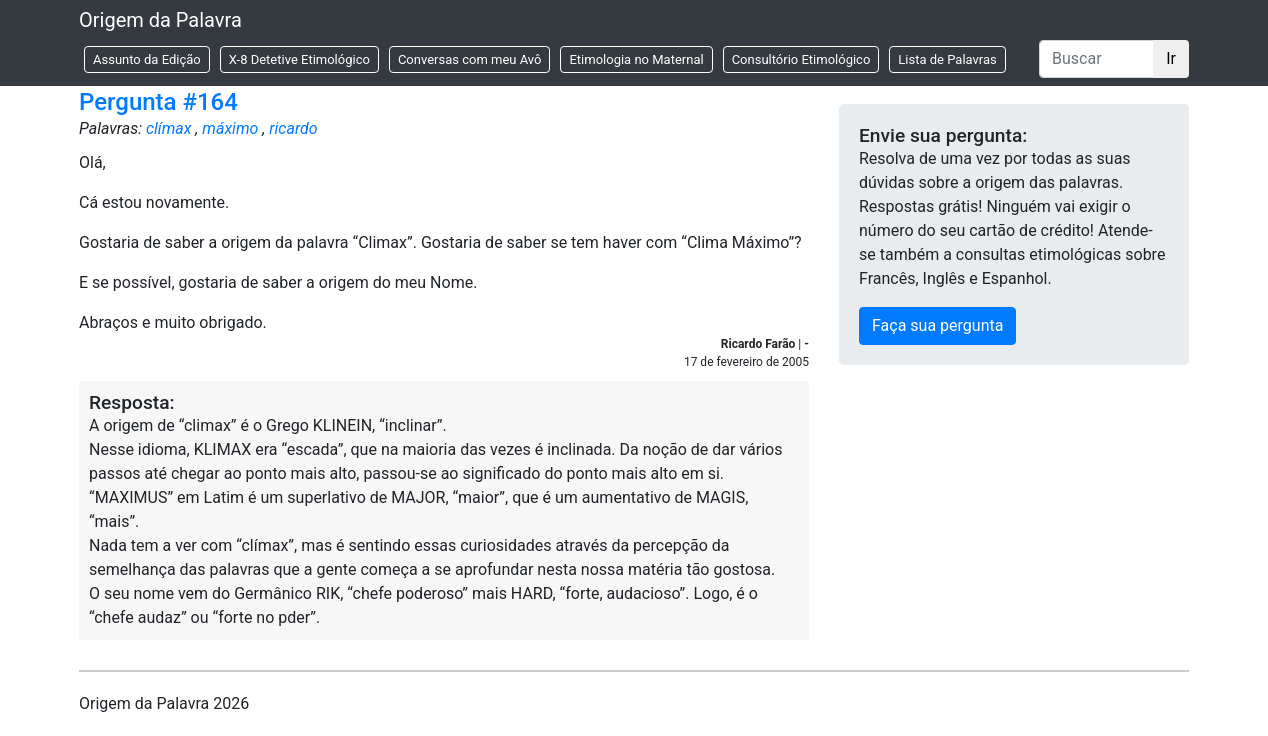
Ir (1171, 58)
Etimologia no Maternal (636, 59)
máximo (230, 128)
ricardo (293, 128)
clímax (169, 128)
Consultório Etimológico (801, 59)
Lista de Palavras (947, 59)
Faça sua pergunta (937, 325)
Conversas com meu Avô (470, 59)
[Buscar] (1096, 59)
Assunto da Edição (147, 59)
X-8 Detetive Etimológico (299, 59)
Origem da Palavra (160, 20)
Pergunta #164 (158, 102)
